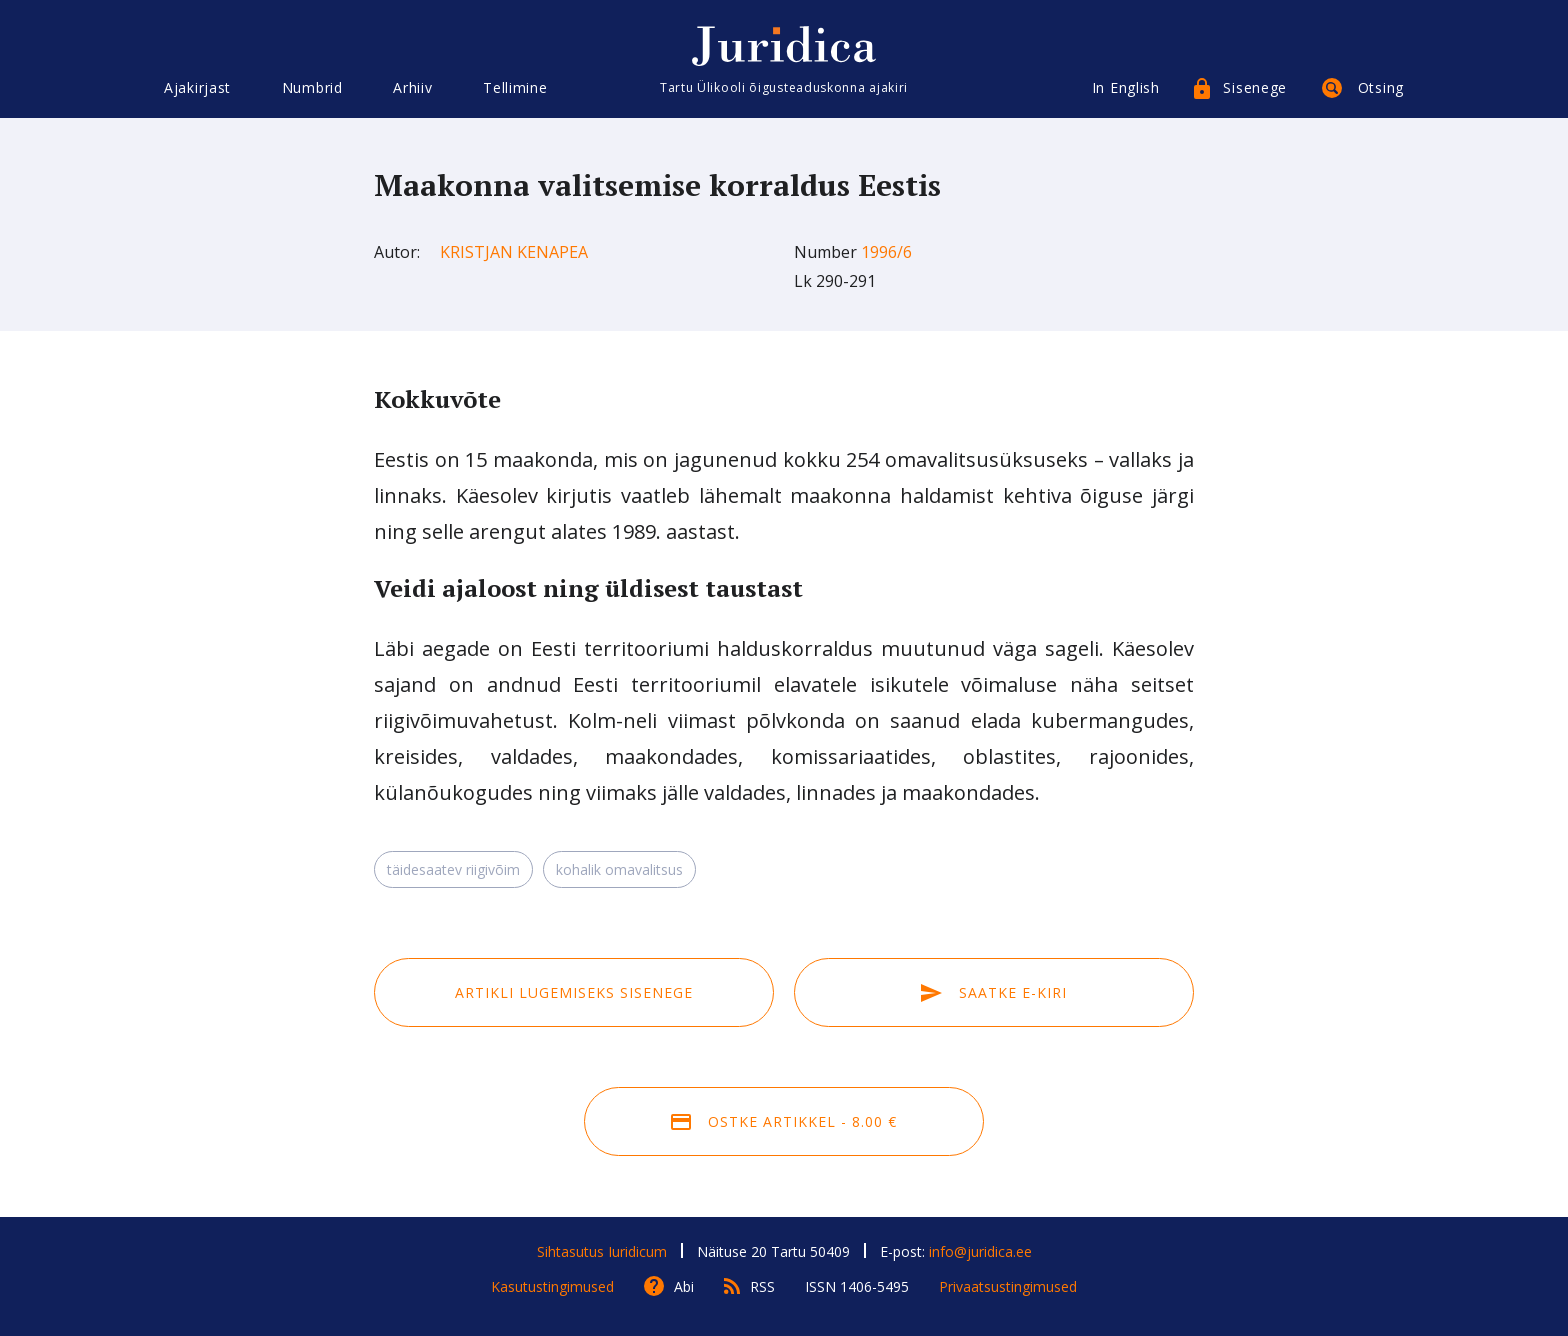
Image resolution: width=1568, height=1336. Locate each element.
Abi (684, 1286)
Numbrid (312, 87)
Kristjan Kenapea (514, 252)
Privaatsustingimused (1008, 1286)
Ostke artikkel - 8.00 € (784, 1121)
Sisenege (1255, 87)
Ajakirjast (197, 87)
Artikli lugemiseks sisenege (574, 992)
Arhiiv (412, 87)
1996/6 (886, 252)
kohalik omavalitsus (619, 869)
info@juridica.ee (980, 1251)
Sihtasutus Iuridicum (602, 1251)
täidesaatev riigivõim (453, 869)
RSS (762, 1286)
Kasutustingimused (552, 1286)
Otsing (1381, 87)
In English (1126, 87)
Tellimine (515, 87)
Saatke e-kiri (994, 992)
